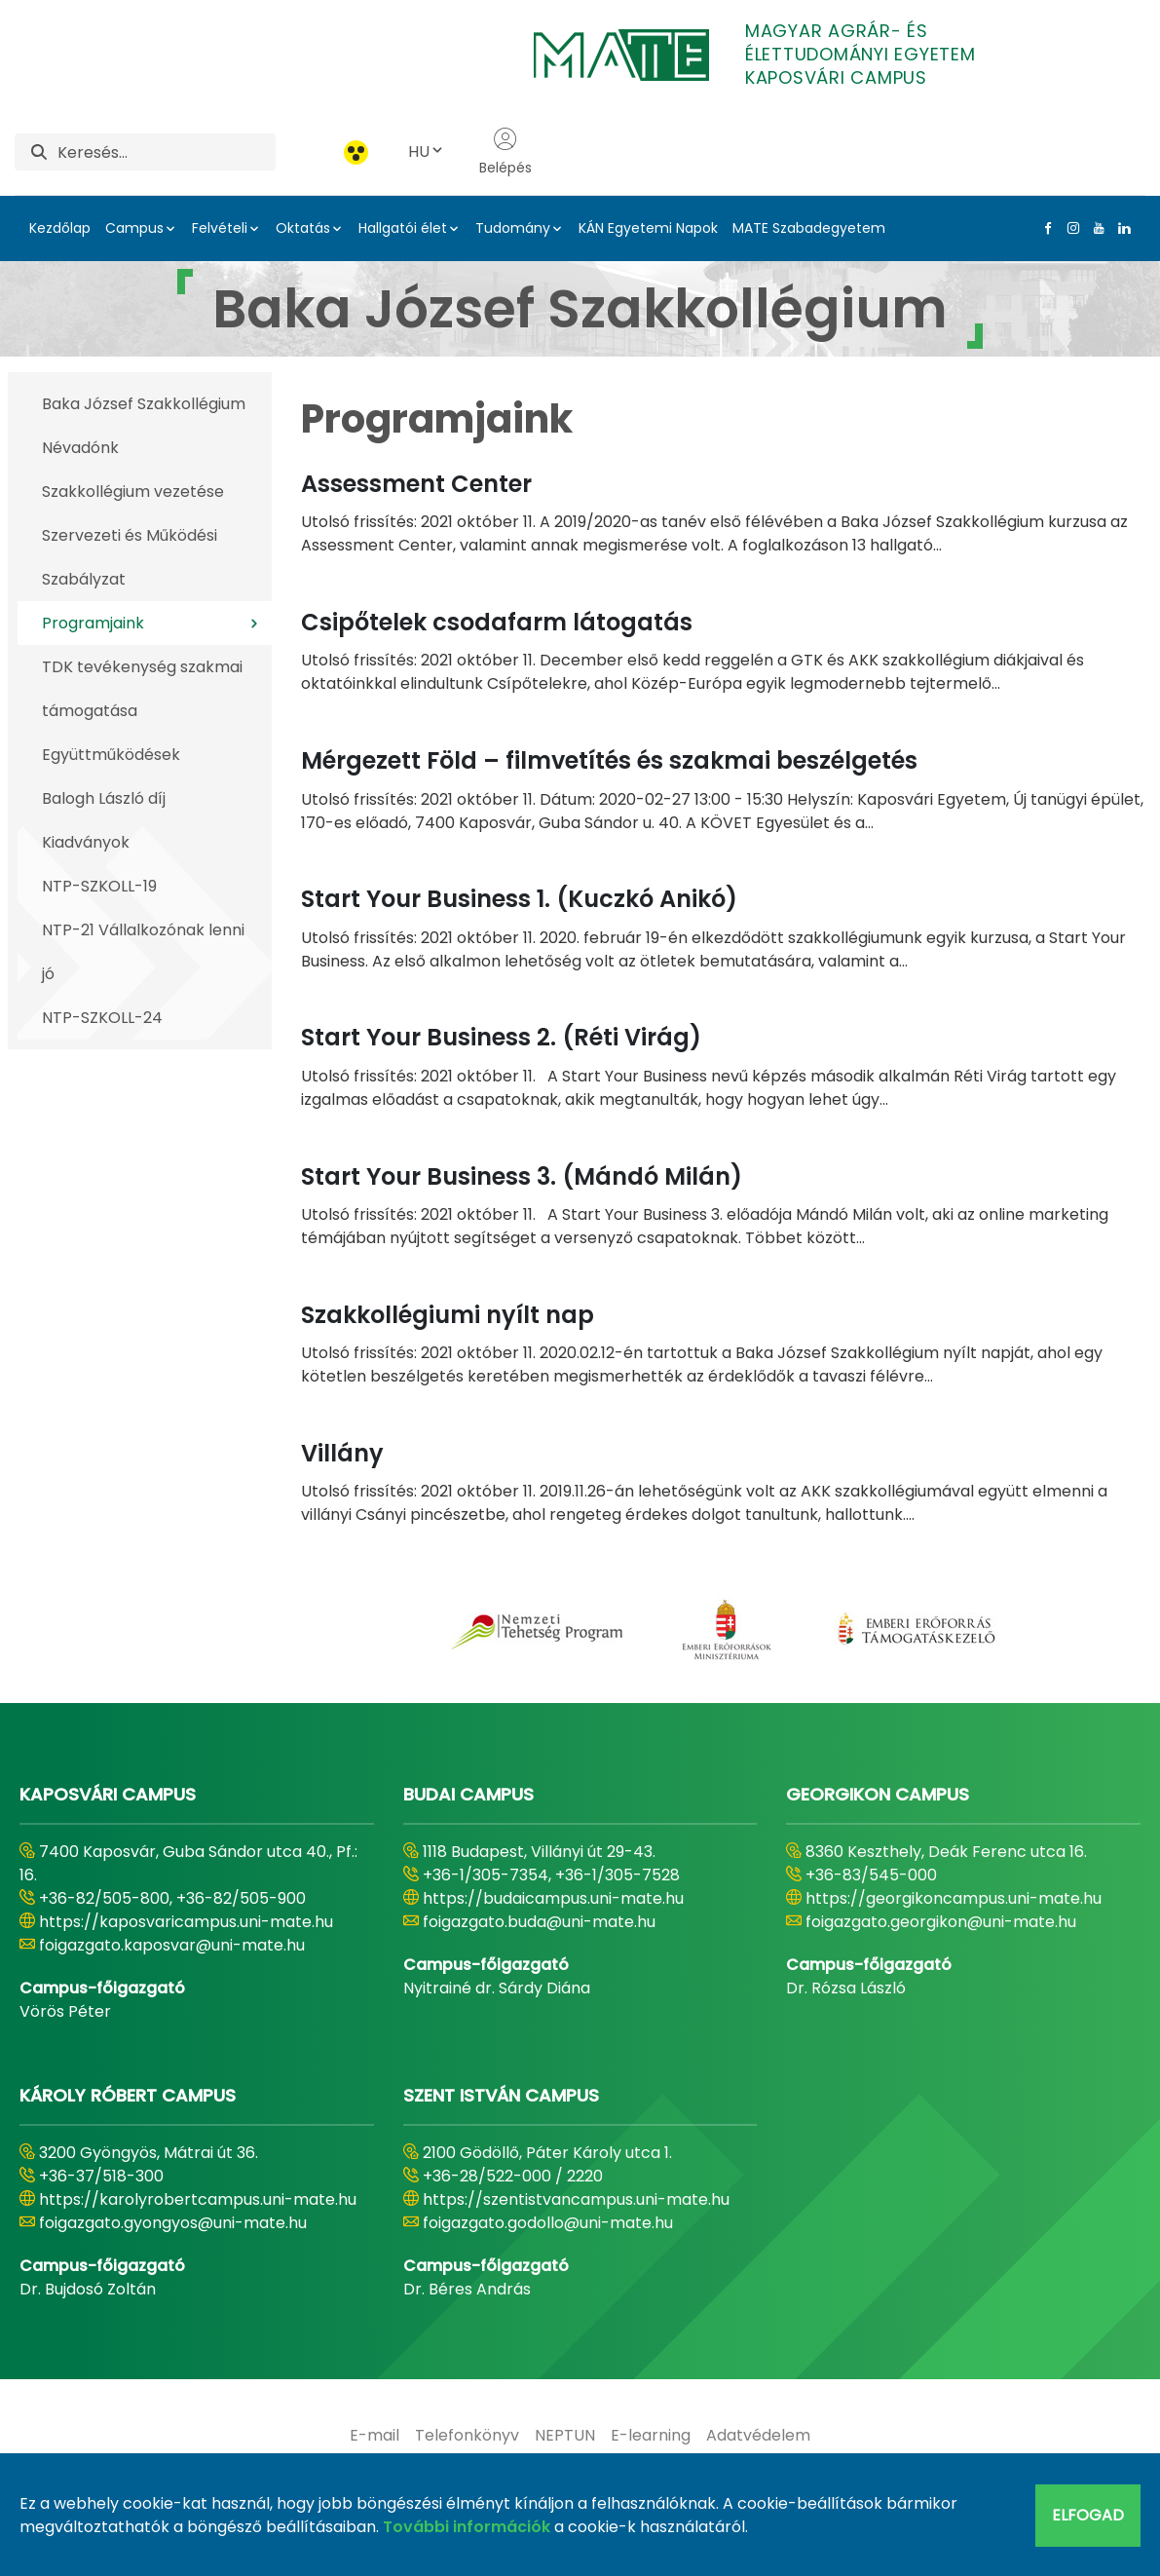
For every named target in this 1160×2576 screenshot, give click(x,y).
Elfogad (1088, 2515)
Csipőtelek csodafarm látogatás (496, 622)
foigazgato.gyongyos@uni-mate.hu (173, 2223)
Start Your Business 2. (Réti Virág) (501, 1037)
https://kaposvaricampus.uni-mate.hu (186, 1922)
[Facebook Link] (1044, 228)
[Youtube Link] (1094, 228)
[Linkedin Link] (1120, 228)
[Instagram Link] (1069, 228)
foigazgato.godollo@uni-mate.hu (548, 2223)
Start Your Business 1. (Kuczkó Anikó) (519, 899)
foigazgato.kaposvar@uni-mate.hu (172, 1945)
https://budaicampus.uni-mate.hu (553, 1898)
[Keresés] (166, 151)
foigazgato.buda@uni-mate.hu (539, 1922)
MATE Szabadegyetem (808, 228)
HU (426, 151)
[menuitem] (374, 2435)
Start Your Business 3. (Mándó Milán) (521, 1176)
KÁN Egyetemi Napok (648, 228)
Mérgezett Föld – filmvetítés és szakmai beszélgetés (609, 760)
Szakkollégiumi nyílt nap (447, 1315)
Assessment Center (416, 484)
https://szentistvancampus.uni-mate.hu (576, 2199)
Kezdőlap (60, 228)
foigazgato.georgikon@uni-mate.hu (940, 1922)
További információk (466, 2527)
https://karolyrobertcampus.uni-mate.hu (197, 2199)
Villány (342, 1453)
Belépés (505, 152)
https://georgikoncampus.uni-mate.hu (953, 1898)
